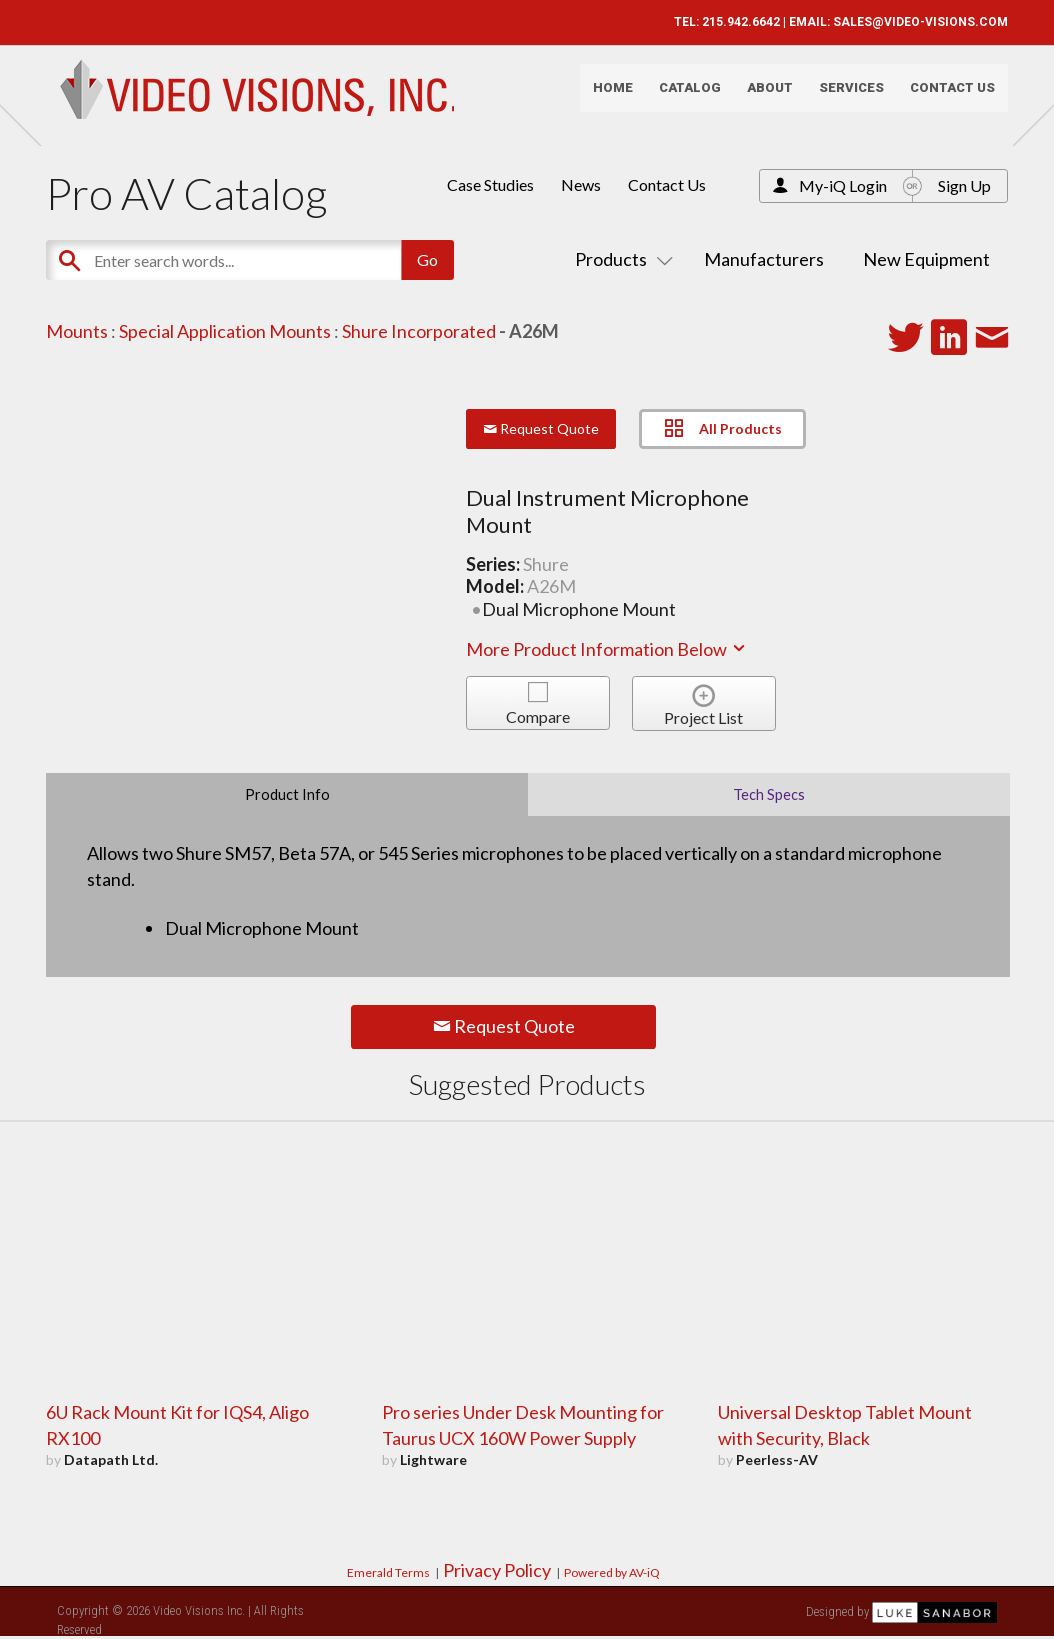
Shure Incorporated (419, 331)
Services (840, 95)
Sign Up (964, 185)
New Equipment (926, 259)
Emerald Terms (388, 1572)
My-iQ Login (843, 185)
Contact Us (941, 95)
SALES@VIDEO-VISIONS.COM (909, 22)
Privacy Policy (497, 1570)
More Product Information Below (607, 649)
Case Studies (490, 184)
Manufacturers (764, 259)
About (759, 95)
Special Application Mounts (225, 331)
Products (620, 259)
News (581, 184)
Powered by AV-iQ (612, 1572)
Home (602, 95)
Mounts (77, 331)
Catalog (679, 95)
